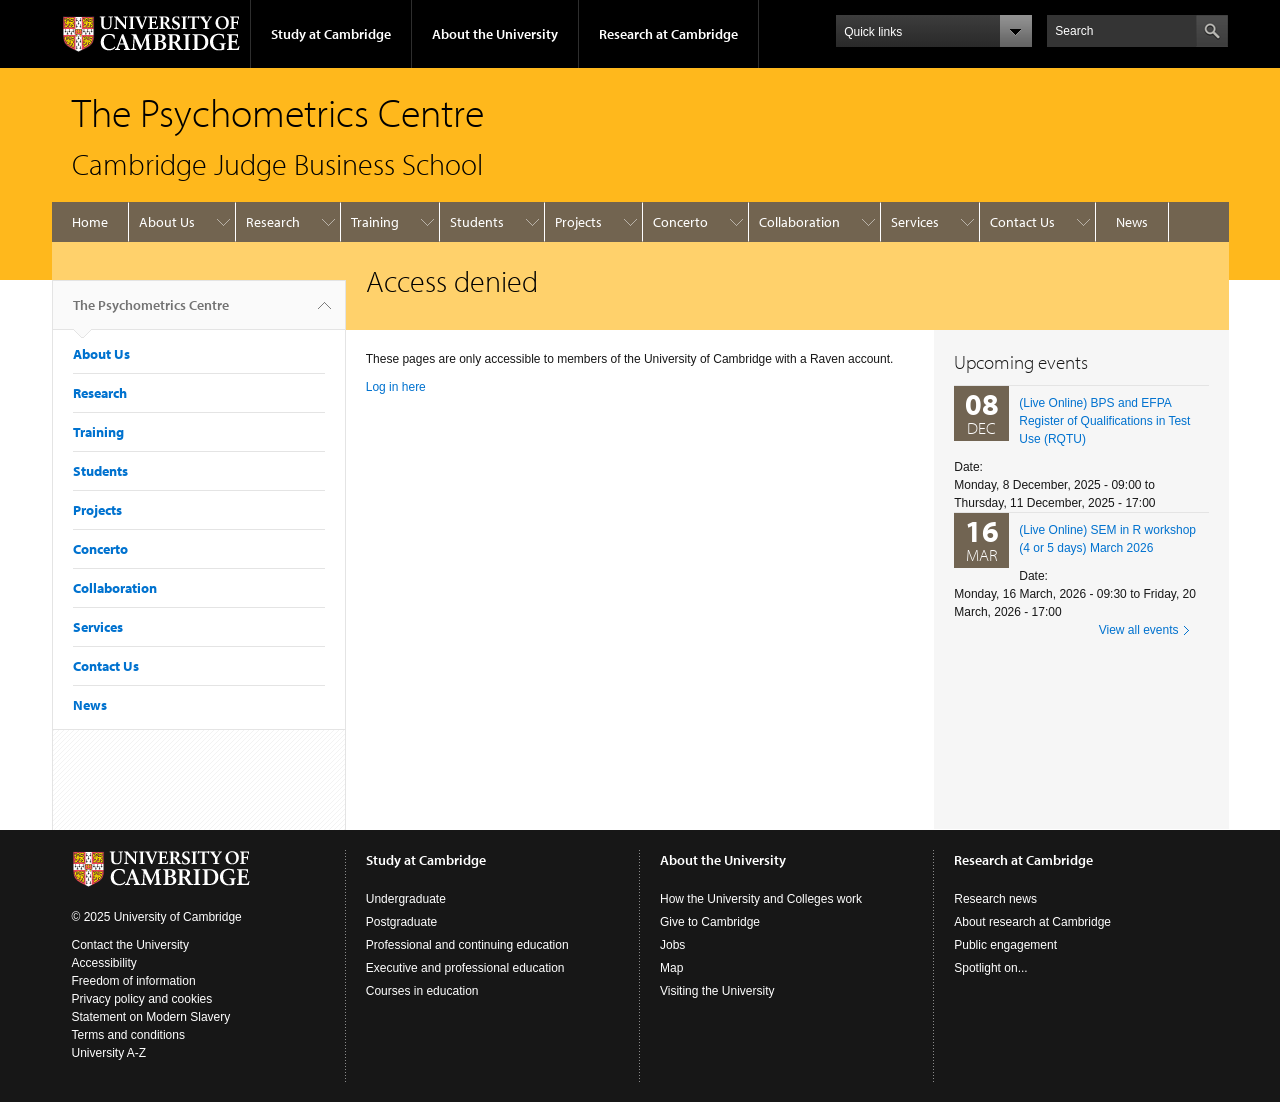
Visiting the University (717, 991)
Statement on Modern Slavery (151, 1017)
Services (915, 222)
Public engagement (1005, 945)
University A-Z (109, 1053)
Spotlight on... (990, 968)
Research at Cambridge (668, 34)
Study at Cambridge (331, 34)
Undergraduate (406, 899)
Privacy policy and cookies (142, 999)
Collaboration (799, 222)
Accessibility (104, 963)
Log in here (396, 387)
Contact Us (1022, 222)
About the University (495, 34)
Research (273, 222)
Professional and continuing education (467, 945)
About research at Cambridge (1032, 922)
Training (375, 222)
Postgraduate (401, 922)
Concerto (680, 222)
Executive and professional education (465, 968)
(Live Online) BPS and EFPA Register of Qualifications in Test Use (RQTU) (1104, 421)
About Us (167, 222)
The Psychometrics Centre (151, 313)
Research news (995, 899)
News (1132, 222)
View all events (1139, 630)
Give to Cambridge (710, 922)
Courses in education (422, 991)
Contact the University (130, 945)
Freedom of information (134, 981)
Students (477, 222)
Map (671, 968)
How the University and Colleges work (761, 899)
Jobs (672, 945)
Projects (578, 222)
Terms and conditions (128, 1035)
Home (90, 222)
